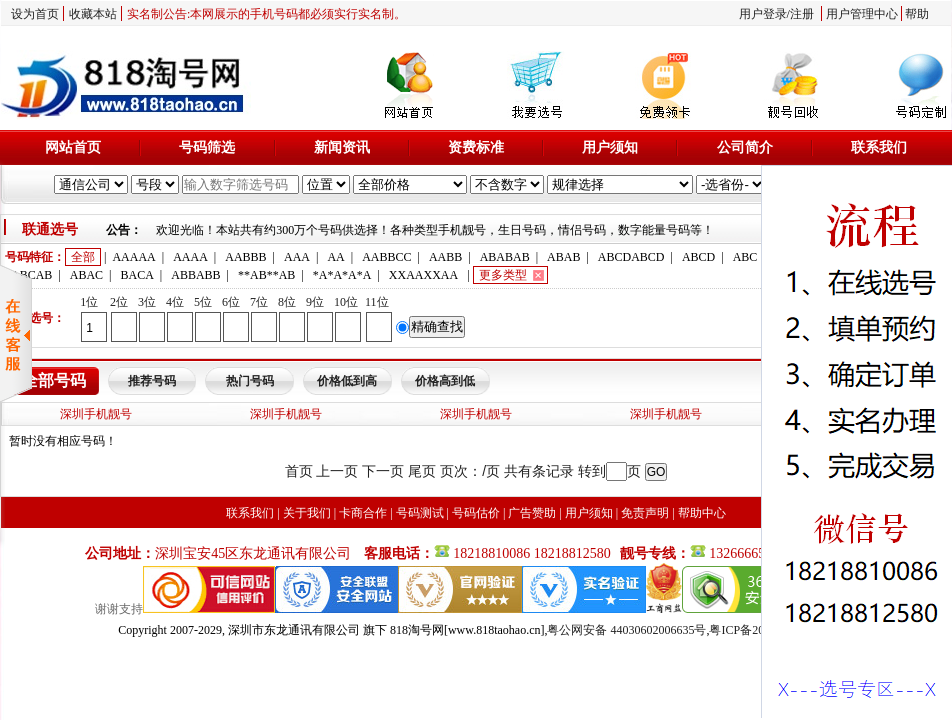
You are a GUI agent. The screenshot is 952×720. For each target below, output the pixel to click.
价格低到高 (347, 381)
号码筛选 (207, 147)
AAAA (190, 257)
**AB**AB (266, 275)
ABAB (563, 257)
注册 (802, 14)
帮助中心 (702, 513)
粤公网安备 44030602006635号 (626, 630)
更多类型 (503, 275)
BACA (137, 275)
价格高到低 (445, 381)
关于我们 (307, 513)
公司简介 (745, 147)
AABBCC (386, 257)
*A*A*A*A (342, 275)
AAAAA (133, 257)
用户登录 (763, 14)
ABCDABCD (631, 257)
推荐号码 (152, 381)
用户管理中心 (862, 14)
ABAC (86, 275)
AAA (297, 257)
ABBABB (195, 275)
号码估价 (476, 513)
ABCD (698, 257)
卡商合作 (363, 513)
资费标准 (476, 147)
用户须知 (610, 147)
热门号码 (250, 381)
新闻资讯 (342, 147)
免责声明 (645, 513)
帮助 (917, 14)
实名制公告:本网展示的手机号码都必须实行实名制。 (266, 14)
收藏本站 (93, 14)
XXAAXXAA (423, 275)
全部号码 (54, 380)
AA (335, 257)
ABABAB (505, 257)
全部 (83, 257)
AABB (445, 257)
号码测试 (420, 513)
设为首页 (35, 14)
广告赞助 (532, 513)
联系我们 (879, 147)
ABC (745, 257)
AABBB (245, 257)
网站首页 (73, 147)
